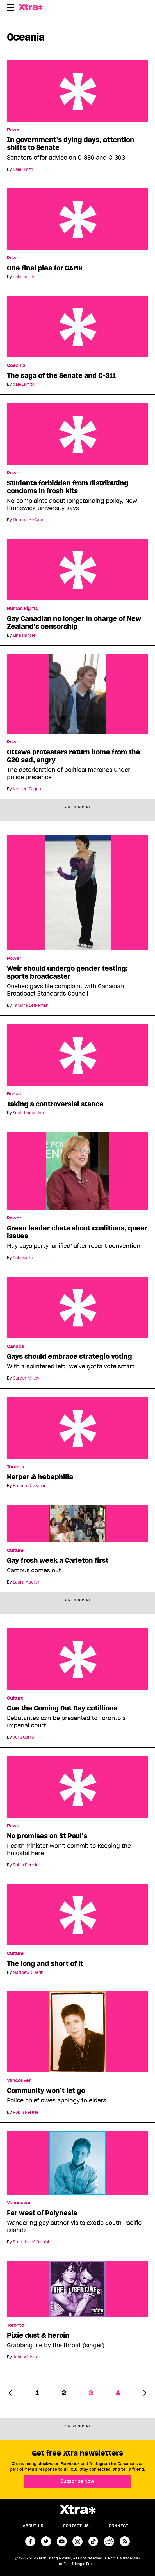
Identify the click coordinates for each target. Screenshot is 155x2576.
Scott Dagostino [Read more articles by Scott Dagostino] (28, 1112)
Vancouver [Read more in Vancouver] (19, 2080)
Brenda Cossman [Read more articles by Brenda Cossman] (30, 1485)
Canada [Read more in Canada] (15, 1346)
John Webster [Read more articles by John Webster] (26, 2357)
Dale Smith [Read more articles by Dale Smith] (23, 169)
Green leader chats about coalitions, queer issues (77, 1232)
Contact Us (76, 2525)
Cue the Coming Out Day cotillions (77, 1659)
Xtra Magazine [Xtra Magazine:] (77, 2509)
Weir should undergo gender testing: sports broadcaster (67, 972)
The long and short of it (77, 1914)
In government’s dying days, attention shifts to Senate (77, 91)
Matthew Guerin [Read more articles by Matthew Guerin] (28, 1972)
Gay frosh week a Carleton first (57, 1560)
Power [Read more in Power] (14, 129)
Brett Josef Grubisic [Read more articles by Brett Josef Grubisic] (32, 2242)
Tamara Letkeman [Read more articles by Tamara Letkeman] (31, 1005)
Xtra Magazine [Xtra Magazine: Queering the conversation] (40, 7)
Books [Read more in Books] (14, 1094)
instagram (77, 2541)
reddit (109, 2541)
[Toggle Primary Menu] (10, 8)
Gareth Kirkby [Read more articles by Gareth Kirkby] (26, 1378)
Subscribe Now (77, 2481)
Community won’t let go (46, 2091)
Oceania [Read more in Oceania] (16, 365)
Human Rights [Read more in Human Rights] (22, 608)
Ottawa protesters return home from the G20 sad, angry (73, 756)
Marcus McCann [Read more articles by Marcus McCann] (28, 520)
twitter (46, 2541)
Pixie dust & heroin (38, 2335)
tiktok (93, 2541)
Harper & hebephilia (77, 1428)
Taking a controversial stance (77, 1055)
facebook (30, 2541)
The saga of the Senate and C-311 (77, 326)
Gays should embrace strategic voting (77, 1307)
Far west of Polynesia (42, 2213)
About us (33, 2525)
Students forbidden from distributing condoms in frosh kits (77, 434)
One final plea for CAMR (77, 219)
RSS (125, 2541)
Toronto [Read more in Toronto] (15, 1466)
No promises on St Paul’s (77, 1787)
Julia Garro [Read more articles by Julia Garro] (23, 1737)
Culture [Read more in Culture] (15, 1550)
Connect (118, 2525)
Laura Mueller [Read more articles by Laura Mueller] (26, 1582)
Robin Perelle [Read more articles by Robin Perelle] (25, 1864)
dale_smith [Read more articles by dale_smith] (23, 276)
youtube (62, 2541)
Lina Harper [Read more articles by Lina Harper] (24, 635)
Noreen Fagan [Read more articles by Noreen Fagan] (27, 789)
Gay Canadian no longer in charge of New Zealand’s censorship (77, 569)
